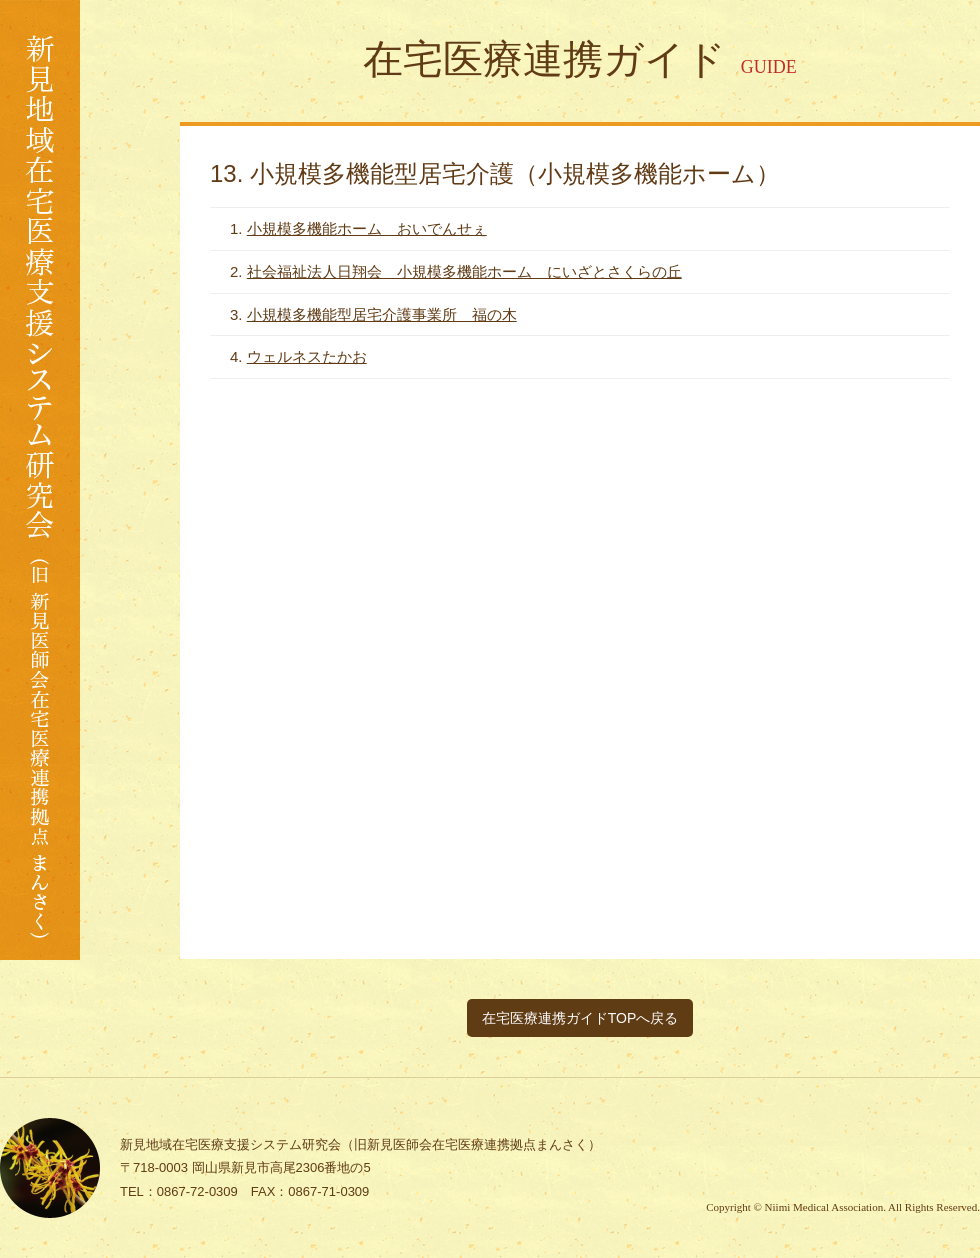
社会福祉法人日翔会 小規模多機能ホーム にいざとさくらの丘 (464, 271)
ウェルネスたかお (307, 356)
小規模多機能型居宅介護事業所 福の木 (382, 314)
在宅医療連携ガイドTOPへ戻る (580, 1018)
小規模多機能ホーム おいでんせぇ (367, 228)
